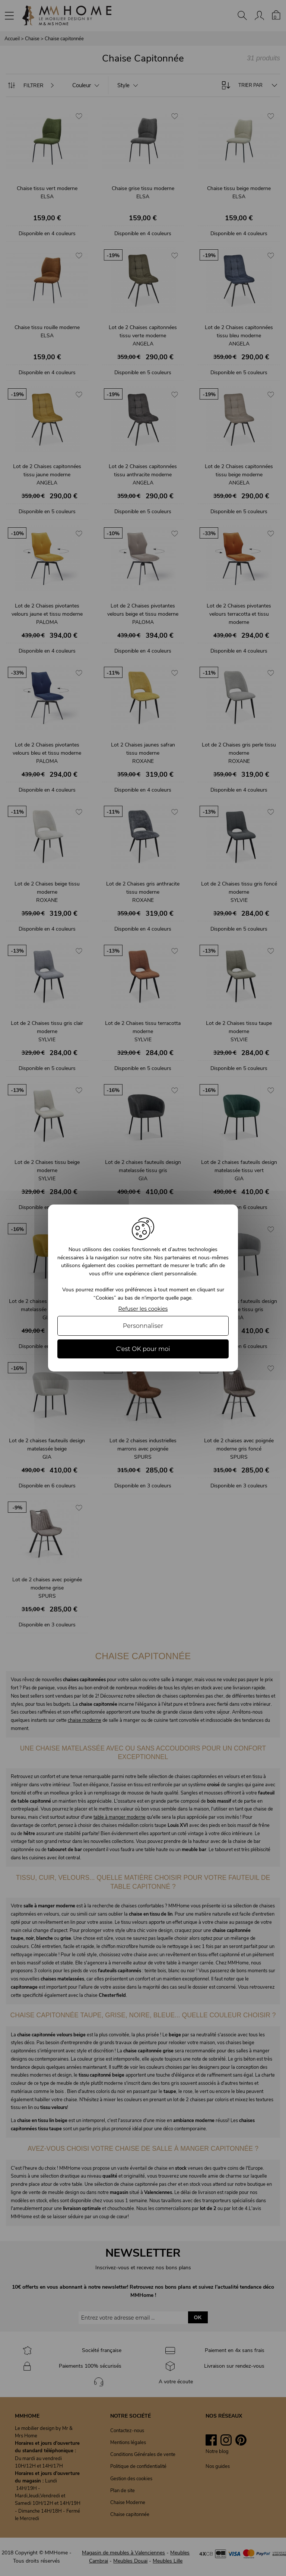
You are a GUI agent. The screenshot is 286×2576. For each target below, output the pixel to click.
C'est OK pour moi (143, 1348)
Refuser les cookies (143, 1309)
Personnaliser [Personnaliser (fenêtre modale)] (143, 1325)
